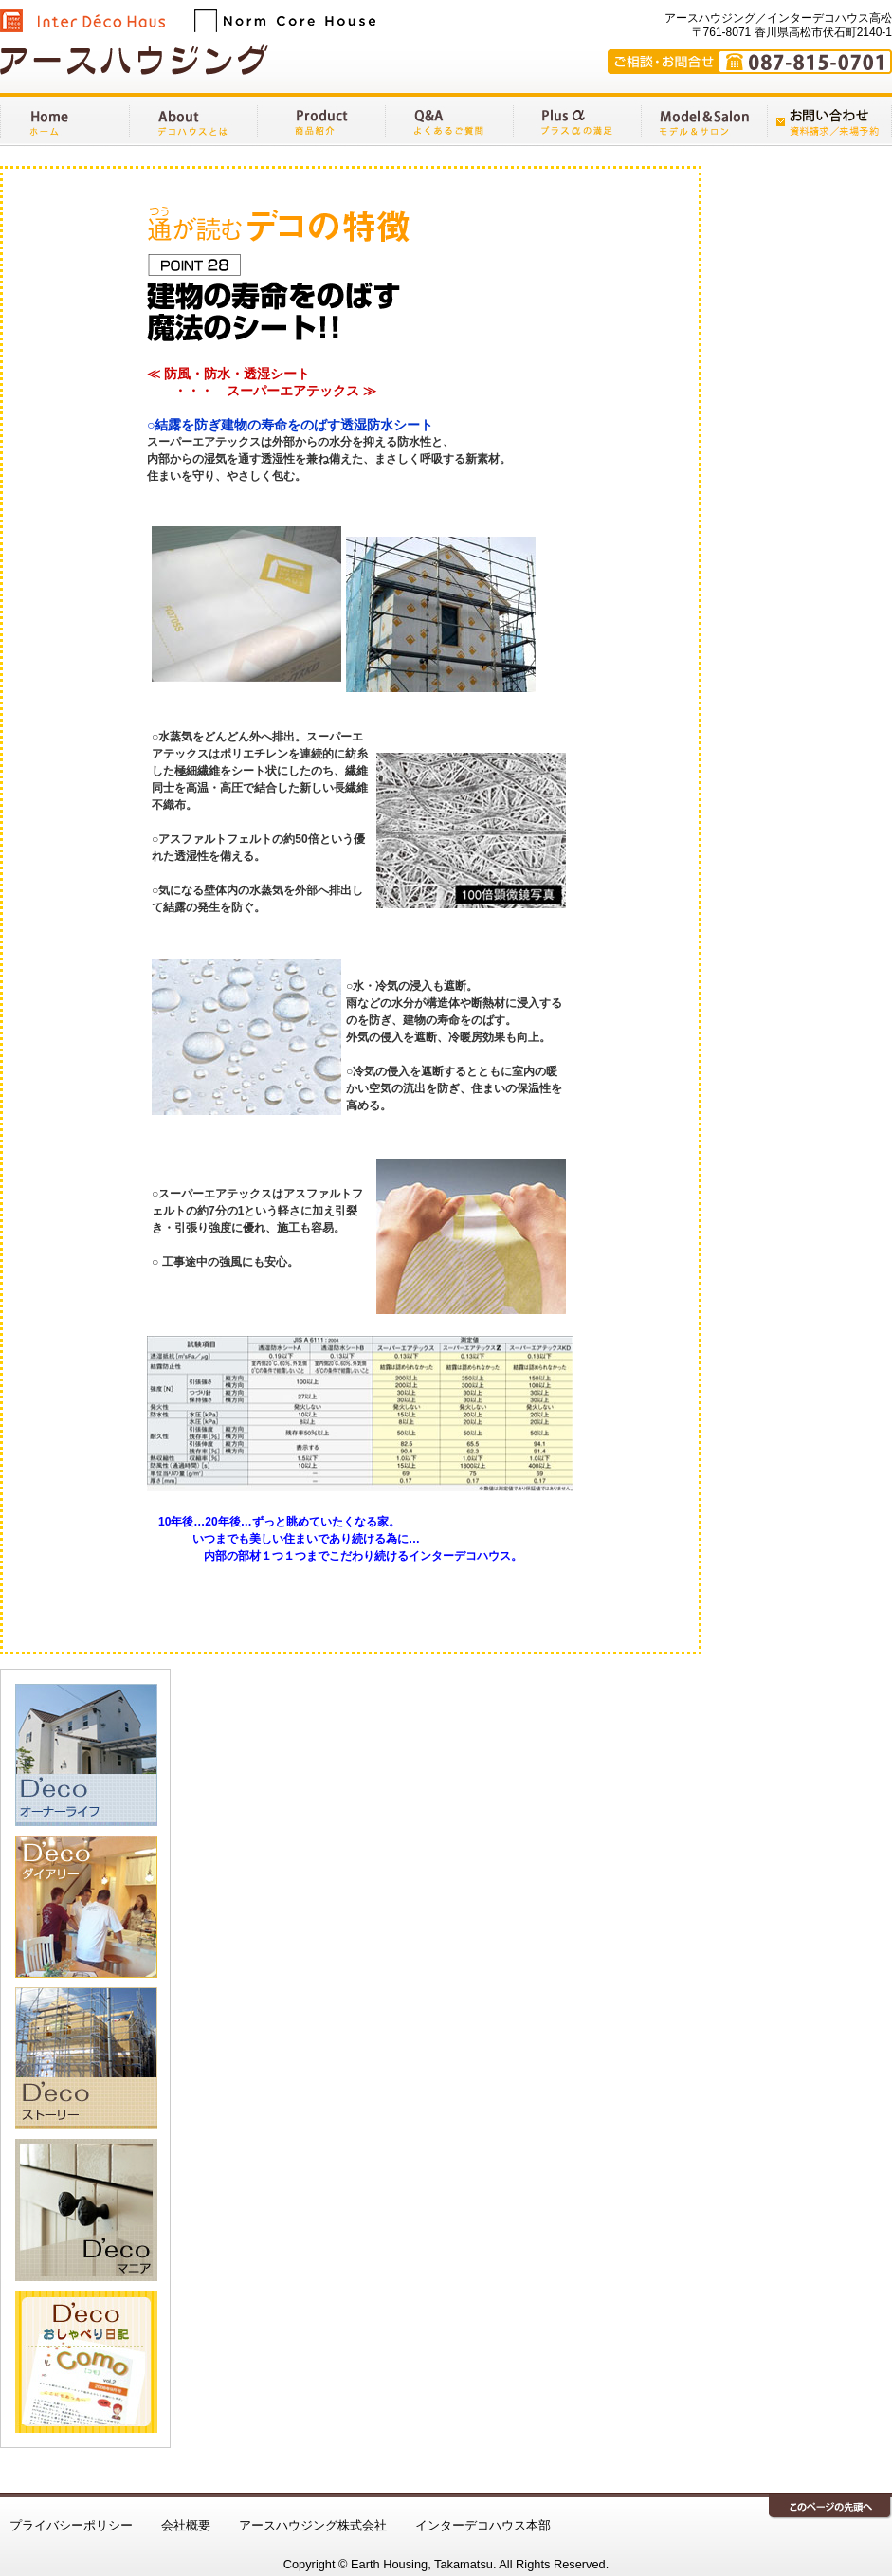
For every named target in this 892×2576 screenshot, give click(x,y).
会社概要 (185, 2525)
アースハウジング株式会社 (313, 2525)
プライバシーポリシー (71, 2525)
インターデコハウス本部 (483, 2525)
